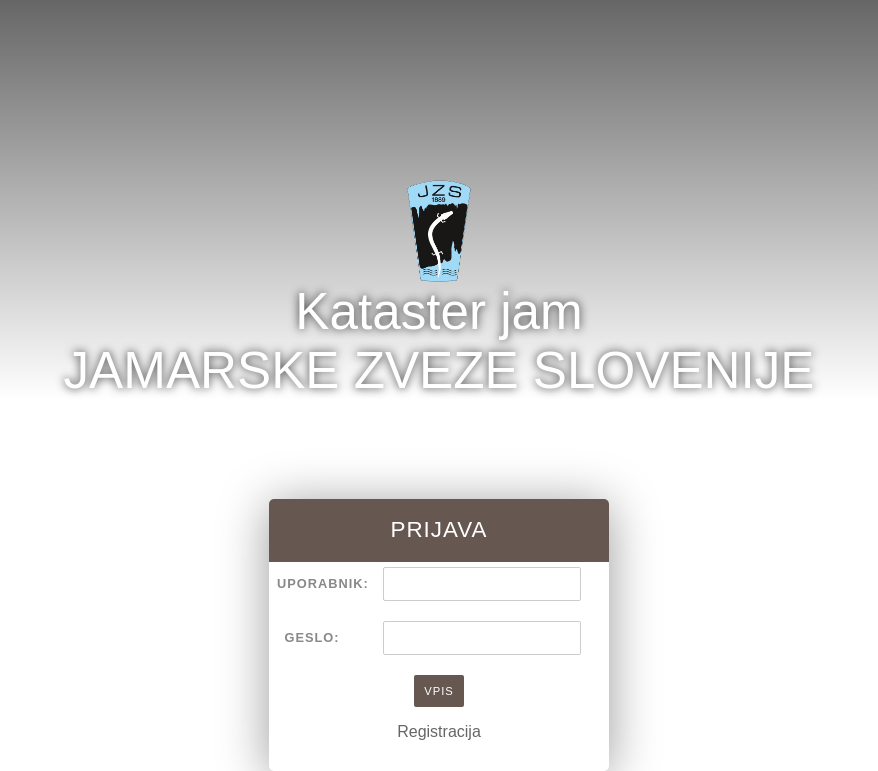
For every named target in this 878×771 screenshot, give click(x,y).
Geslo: (311, 637)
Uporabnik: (316, 583)
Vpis (439, 691)
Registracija (439, 731)
